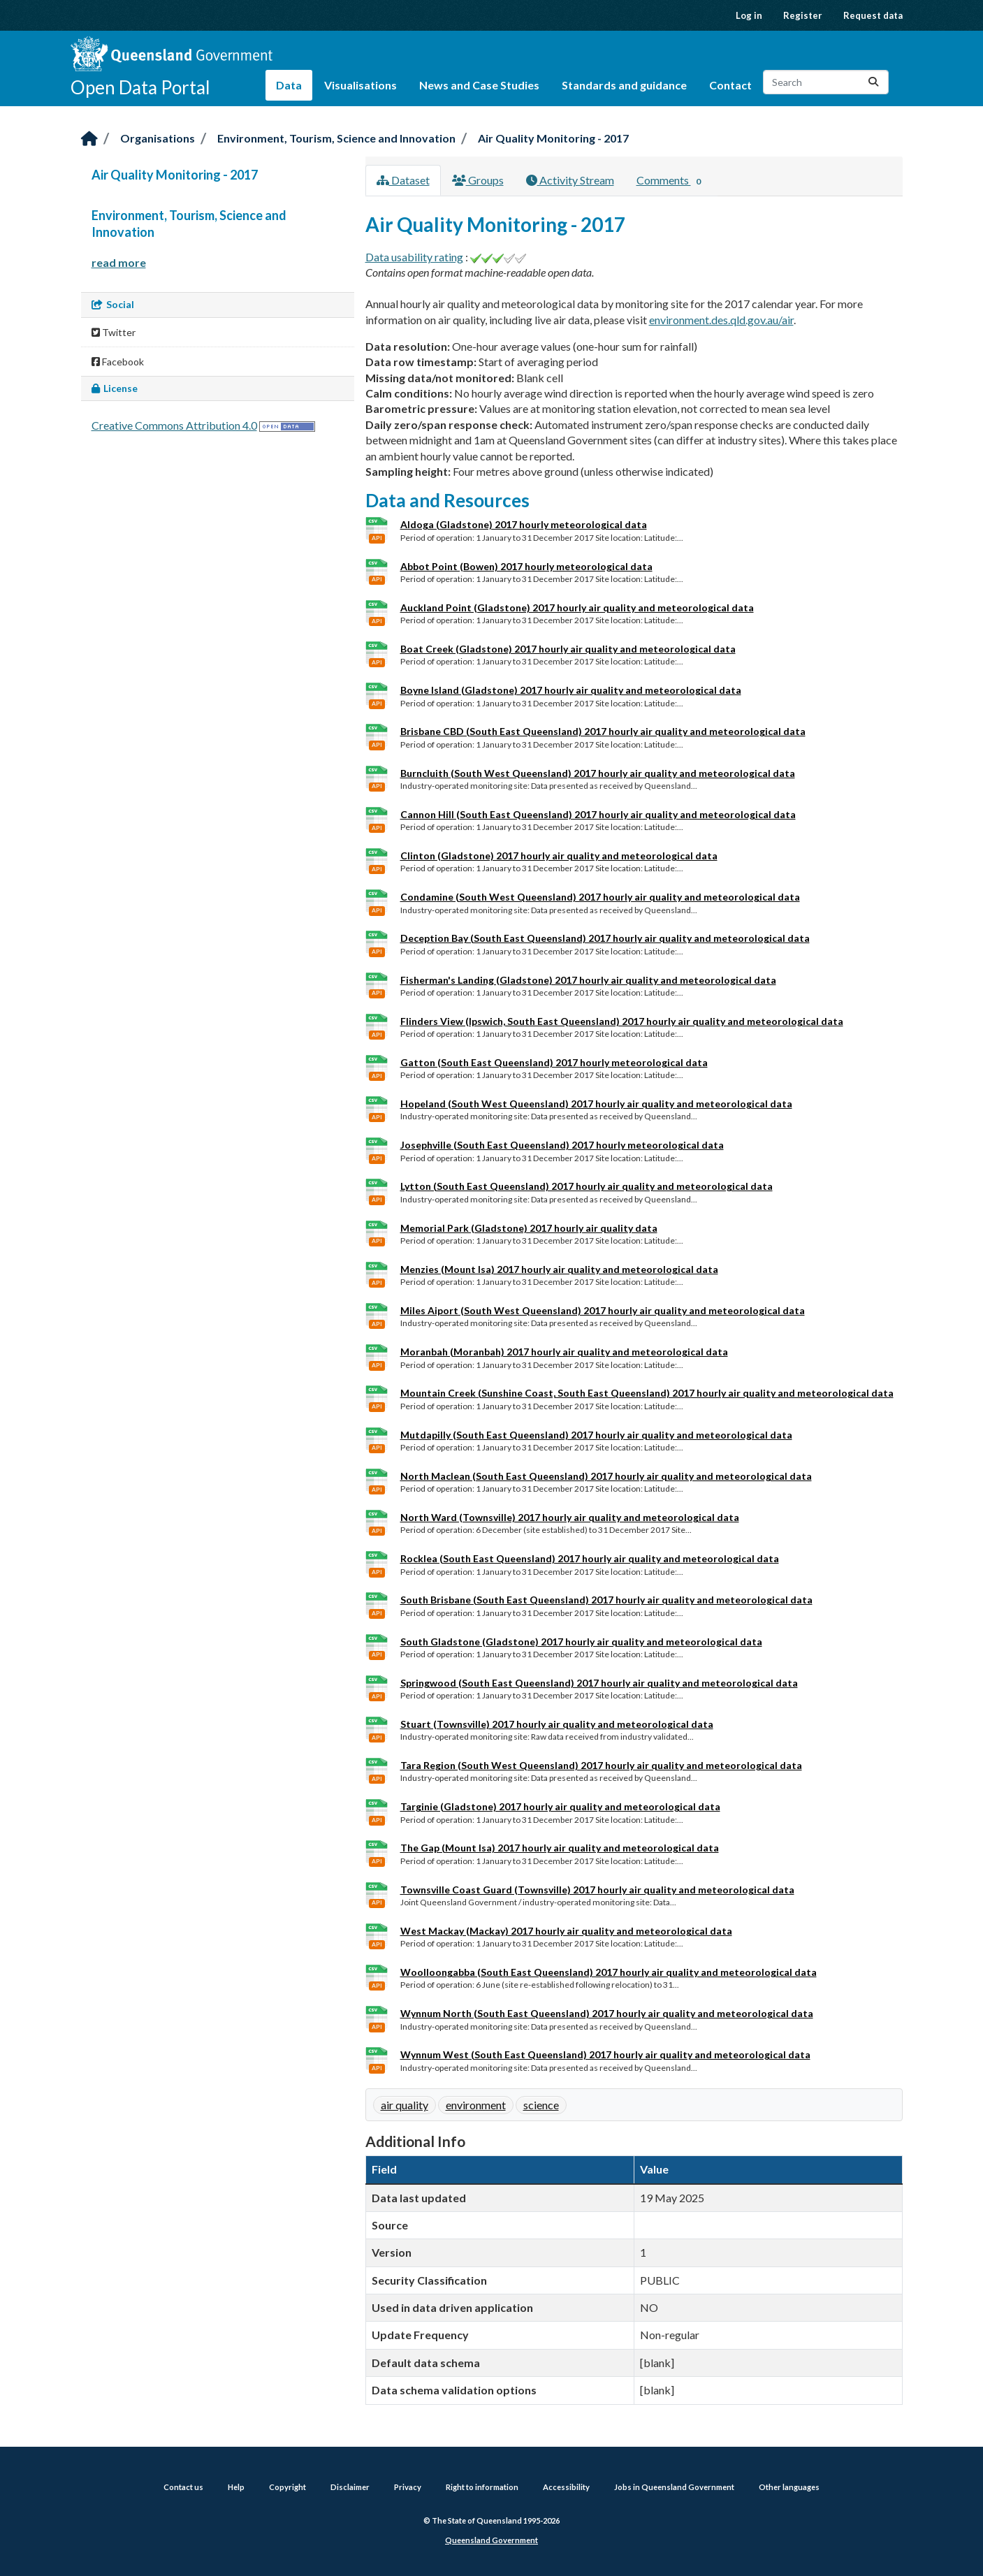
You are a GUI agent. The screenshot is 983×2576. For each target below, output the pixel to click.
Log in (749, 15)
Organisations (157, 138)
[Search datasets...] (826, 82)
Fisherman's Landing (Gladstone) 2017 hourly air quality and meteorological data (588, 980)
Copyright (287, 2486)
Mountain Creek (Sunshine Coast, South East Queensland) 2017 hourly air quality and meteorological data (647, 1393)
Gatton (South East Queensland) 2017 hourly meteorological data (554, 1062)
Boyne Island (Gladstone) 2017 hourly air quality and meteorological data (570, 690)
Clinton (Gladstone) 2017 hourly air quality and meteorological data (559, 855)
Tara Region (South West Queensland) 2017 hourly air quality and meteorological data (601, 1765)
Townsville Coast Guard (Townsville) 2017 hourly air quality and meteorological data (597, 1889)
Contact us (183, 2486)
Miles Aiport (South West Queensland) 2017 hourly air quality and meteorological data (602, 1310)
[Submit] (873, 82)
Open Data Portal (140, 87)
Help (236, 2486)
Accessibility (566, 2486)
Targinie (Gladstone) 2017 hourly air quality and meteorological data (560, 1806)
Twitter (114, 332)
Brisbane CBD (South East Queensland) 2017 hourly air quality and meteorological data (603, 731)
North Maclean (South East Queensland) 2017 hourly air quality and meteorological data (606, 1476)
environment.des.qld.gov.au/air (721, 319)
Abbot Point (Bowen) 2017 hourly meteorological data (526, 566)
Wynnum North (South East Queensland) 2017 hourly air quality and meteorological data (606, 2013)
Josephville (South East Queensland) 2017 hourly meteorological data (562, 1145)
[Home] (89, 139)
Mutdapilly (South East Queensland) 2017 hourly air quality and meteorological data (596, 1435)
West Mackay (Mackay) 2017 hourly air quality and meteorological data (566, 1931)
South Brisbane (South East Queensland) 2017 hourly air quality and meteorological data (606, 1600)
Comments (671, 181)
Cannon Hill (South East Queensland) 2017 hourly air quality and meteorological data (598, 814)
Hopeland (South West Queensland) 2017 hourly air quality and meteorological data (596, 1103)
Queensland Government (491, 2540)
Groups (478, 180)
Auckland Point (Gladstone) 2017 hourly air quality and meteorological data (577, 607)
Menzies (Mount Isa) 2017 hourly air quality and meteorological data (559, 1269)
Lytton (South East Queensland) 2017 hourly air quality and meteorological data (586, 1186)
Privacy (407, 2486)
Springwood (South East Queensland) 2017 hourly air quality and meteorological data (599, 1683)
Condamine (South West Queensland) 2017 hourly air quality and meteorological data (600, 897)
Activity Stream (570, 180)
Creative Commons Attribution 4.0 (174, 425)
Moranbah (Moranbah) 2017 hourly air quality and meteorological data (564, 1352)
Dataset (403, 180)
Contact (730, 85)
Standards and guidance (624, 85)
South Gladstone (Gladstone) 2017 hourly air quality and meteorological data (581, 1641)
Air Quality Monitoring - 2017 (553, 138)
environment (476, 2104)
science (541, 2104)
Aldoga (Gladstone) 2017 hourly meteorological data (523, 524)
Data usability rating (414, 256)
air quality (404, 2104)
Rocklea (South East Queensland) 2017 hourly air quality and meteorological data (589, 1558)
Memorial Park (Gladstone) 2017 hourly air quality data (528, 1228)
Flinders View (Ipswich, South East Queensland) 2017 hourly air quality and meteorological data (621, 1021)
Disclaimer (350, 2486)
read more (119, 262)
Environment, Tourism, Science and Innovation (336, 138)
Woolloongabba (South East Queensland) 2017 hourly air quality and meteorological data (608, 1972)
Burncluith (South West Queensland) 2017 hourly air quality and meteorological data (597, 773)
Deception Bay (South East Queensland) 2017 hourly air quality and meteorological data (605, 938)
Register (802, 15)
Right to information (482, 2486)
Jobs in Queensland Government (674, 2486)
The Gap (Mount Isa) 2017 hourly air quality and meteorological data (559, 1848)
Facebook (118, 362)
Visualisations (360, 85)
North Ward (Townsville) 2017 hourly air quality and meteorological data (569, 1517)
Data (289, 85)
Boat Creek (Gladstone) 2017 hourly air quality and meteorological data (568, 649)
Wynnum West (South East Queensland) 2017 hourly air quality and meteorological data (605, 2054)
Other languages (789, 2486)
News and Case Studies (479, 85)
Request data (873, 15)
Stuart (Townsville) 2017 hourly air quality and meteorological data (556, 1724)
